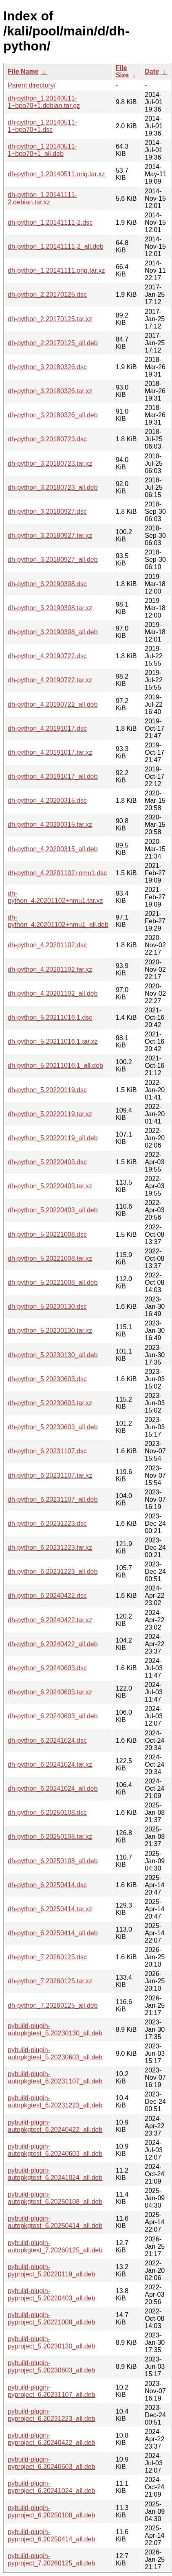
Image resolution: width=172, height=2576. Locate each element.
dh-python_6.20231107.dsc (47, 1451)
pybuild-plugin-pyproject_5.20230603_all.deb (51, 2366)
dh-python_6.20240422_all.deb (53, 1644)
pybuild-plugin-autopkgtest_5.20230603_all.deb (55, 2053)
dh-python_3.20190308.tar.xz (50, 608)
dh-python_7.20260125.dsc (47, 1957)
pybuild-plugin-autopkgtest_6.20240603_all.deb (55, 2150)
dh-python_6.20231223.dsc (47, 1523)
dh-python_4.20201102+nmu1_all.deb (58, 921)
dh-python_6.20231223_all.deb (53, 1571)
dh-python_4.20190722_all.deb (53, 704)
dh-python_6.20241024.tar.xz (50, 1764)
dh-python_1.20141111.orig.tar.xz (56, 270)
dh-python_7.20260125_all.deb (53, 2005)
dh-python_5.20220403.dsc (47, 1162)
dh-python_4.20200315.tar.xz (50, 824)
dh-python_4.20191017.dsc (47, 728)
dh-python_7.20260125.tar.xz (50, 1981)
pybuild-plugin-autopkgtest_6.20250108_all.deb (55, 2198)
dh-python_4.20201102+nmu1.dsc (57, 873)
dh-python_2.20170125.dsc (47, 294)
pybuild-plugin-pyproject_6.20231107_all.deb (51, 2391)
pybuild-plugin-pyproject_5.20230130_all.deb (51, 2342)
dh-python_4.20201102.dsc (47, 945)
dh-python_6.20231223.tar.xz (50, 1547)
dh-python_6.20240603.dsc (47, 1668)
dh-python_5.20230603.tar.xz (50, 1403)
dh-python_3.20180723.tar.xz (50, 463)
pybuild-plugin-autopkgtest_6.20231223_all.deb (55, 2101)
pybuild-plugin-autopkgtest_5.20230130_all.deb (55, 2029)
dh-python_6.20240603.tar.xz (50, 1692)
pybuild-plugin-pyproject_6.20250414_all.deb (51, 2535)
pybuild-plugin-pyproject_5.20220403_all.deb (51, 2294)
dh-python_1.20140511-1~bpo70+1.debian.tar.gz (44, 102)
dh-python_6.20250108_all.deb (53, 1861)
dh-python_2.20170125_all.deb (53, 343)
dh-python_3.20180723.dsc (47, 439)
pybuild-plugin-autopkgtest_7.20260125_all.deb (55, 2246)
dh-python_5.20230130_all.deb (53, 1355)
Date (152, 71)
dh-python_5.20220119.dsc (47, 1089)
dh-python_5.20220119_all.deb (53, 1138)
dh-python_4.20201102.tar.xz (50, 969)
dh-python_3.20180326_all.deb (53, 415)
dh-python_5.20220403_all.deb (53, 1210)
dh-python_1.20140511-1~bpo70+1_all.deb (42, 150)
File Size (122, 71)
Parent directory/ (31, 85)
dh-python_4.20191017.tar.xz (50, 752)
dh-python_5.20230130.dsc (47, 1306)
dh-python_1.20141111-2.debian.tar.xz (42, 198)
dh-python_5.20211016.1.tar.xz (53, 1041)
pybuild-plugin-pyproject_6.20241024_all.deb (51, 2487)
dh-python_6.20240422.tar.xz (50, 1620)
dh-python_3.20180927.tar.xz (50, 535)
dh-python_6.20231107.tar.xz (50, 1475)
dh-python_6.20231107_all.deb (53, 1499)
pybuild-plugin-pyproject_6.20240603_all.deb (51, 2463)
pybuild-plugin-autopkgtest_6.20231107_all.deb (55, 2077)
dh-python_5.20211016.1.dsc (50, 1017)
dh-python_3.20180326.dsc (47, 367)
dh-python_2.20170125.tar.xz (50, 318)
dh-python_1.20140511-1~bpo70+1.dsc (42, 126)
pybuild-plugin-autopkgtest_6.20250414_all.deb (55, 2222)
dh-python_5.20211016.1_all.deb (55, 1065)
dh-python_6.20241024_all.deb (53, 1788)
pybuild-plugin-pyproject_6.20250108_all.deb (51, 2511)
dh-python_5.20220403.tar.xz (50, 1186)
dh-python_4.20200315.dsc (47, 800)
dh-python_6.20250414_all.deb (53, 1933)
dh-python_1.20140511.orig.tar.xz (56, 174)
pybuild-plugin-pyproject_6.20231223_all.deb (51, 2415)
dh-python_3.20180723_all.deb (53, 487)
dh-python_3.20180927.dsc (47, 511)
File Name (23, 71)
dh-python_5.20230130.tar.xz (50, 1330)
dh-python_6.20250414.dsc (47, 1885)
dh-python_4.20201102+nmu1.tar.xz (55, 897)
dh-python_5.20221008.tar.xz (50, 1258)
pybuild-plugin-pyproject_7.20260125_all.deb (51, 2559)
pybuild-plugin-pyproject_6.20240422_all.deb (51, 2439)
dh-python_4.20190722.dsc (47, 656)
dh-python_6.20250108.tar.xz (50, 1836)
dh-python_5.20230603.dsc (47, 1379)
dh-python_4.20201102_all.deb (53, 993)
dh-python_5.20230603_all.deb (53, 1427)
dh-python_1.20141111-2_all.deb (56, 246)
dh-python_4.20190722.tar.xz (50, 680)
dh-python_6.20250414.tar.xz (50, 1909)
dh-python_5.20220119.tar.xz (50, 1114)
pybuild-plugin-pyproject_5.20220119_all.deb (51, 2270)
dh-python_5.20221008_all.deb (53, 1282)
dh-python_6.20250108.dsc (47, 1812)
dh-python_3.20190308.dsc (47, 583)
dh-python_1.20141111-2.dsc (50, 222)
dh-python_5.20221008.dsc (47, 1234)
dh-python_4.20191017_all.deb (53, 776)
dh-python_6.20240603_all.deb (53, 1716)
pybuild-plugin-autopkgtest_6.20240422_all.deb (55, 2126)
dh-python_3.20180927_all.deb (53, 559)
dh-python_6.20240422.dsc (47, 1595)
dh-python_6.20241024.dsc (47, 1740)
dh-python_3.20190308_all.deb (53, 632)
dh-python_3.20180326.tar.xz (50, 391)
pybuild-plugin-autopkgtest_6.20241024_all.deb (55, 2174)
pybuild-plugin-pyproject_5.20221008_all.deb (51, 2318)
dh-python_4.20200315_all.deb (53, 849)
